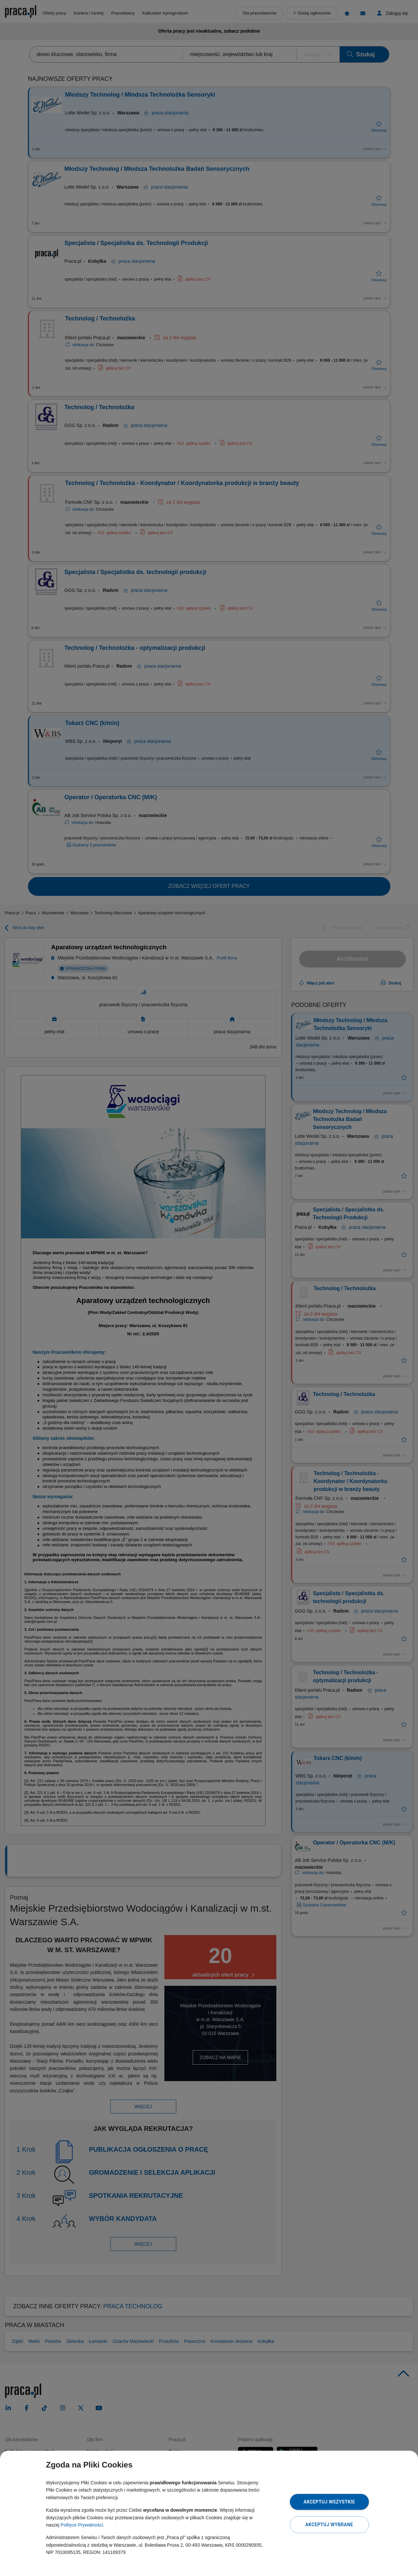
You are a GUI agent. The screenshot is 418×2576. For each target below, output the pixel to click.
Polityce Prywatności (82, 2525)
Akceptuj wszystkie (329, 2501)
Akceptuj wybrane (329, 2524)
